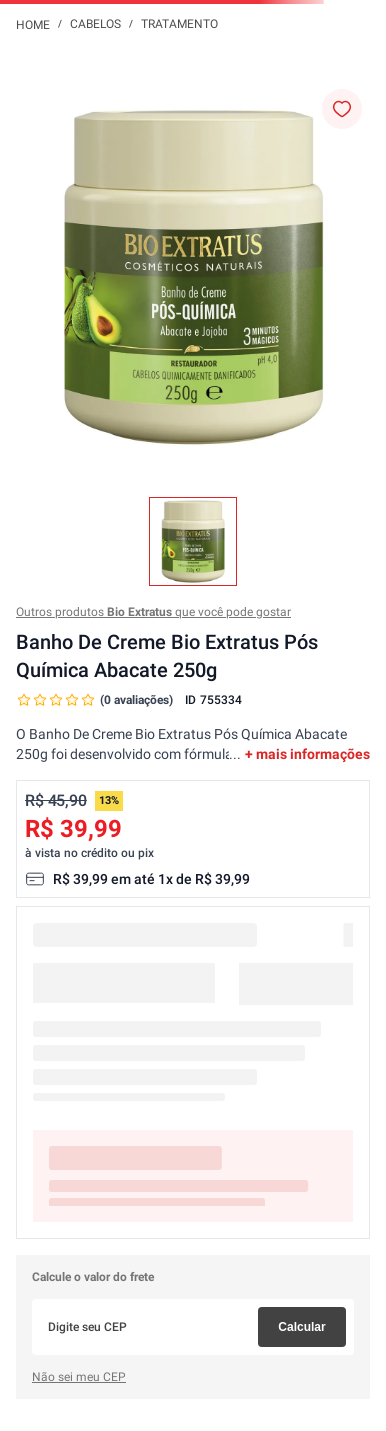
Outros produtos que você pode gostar (153, 612)
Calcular (301, 1327)
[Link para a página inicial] (33, 24)
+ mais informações (307, 754)
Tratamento (179, 24)
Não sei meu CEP (79, 1377)
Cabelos (95, 24)
